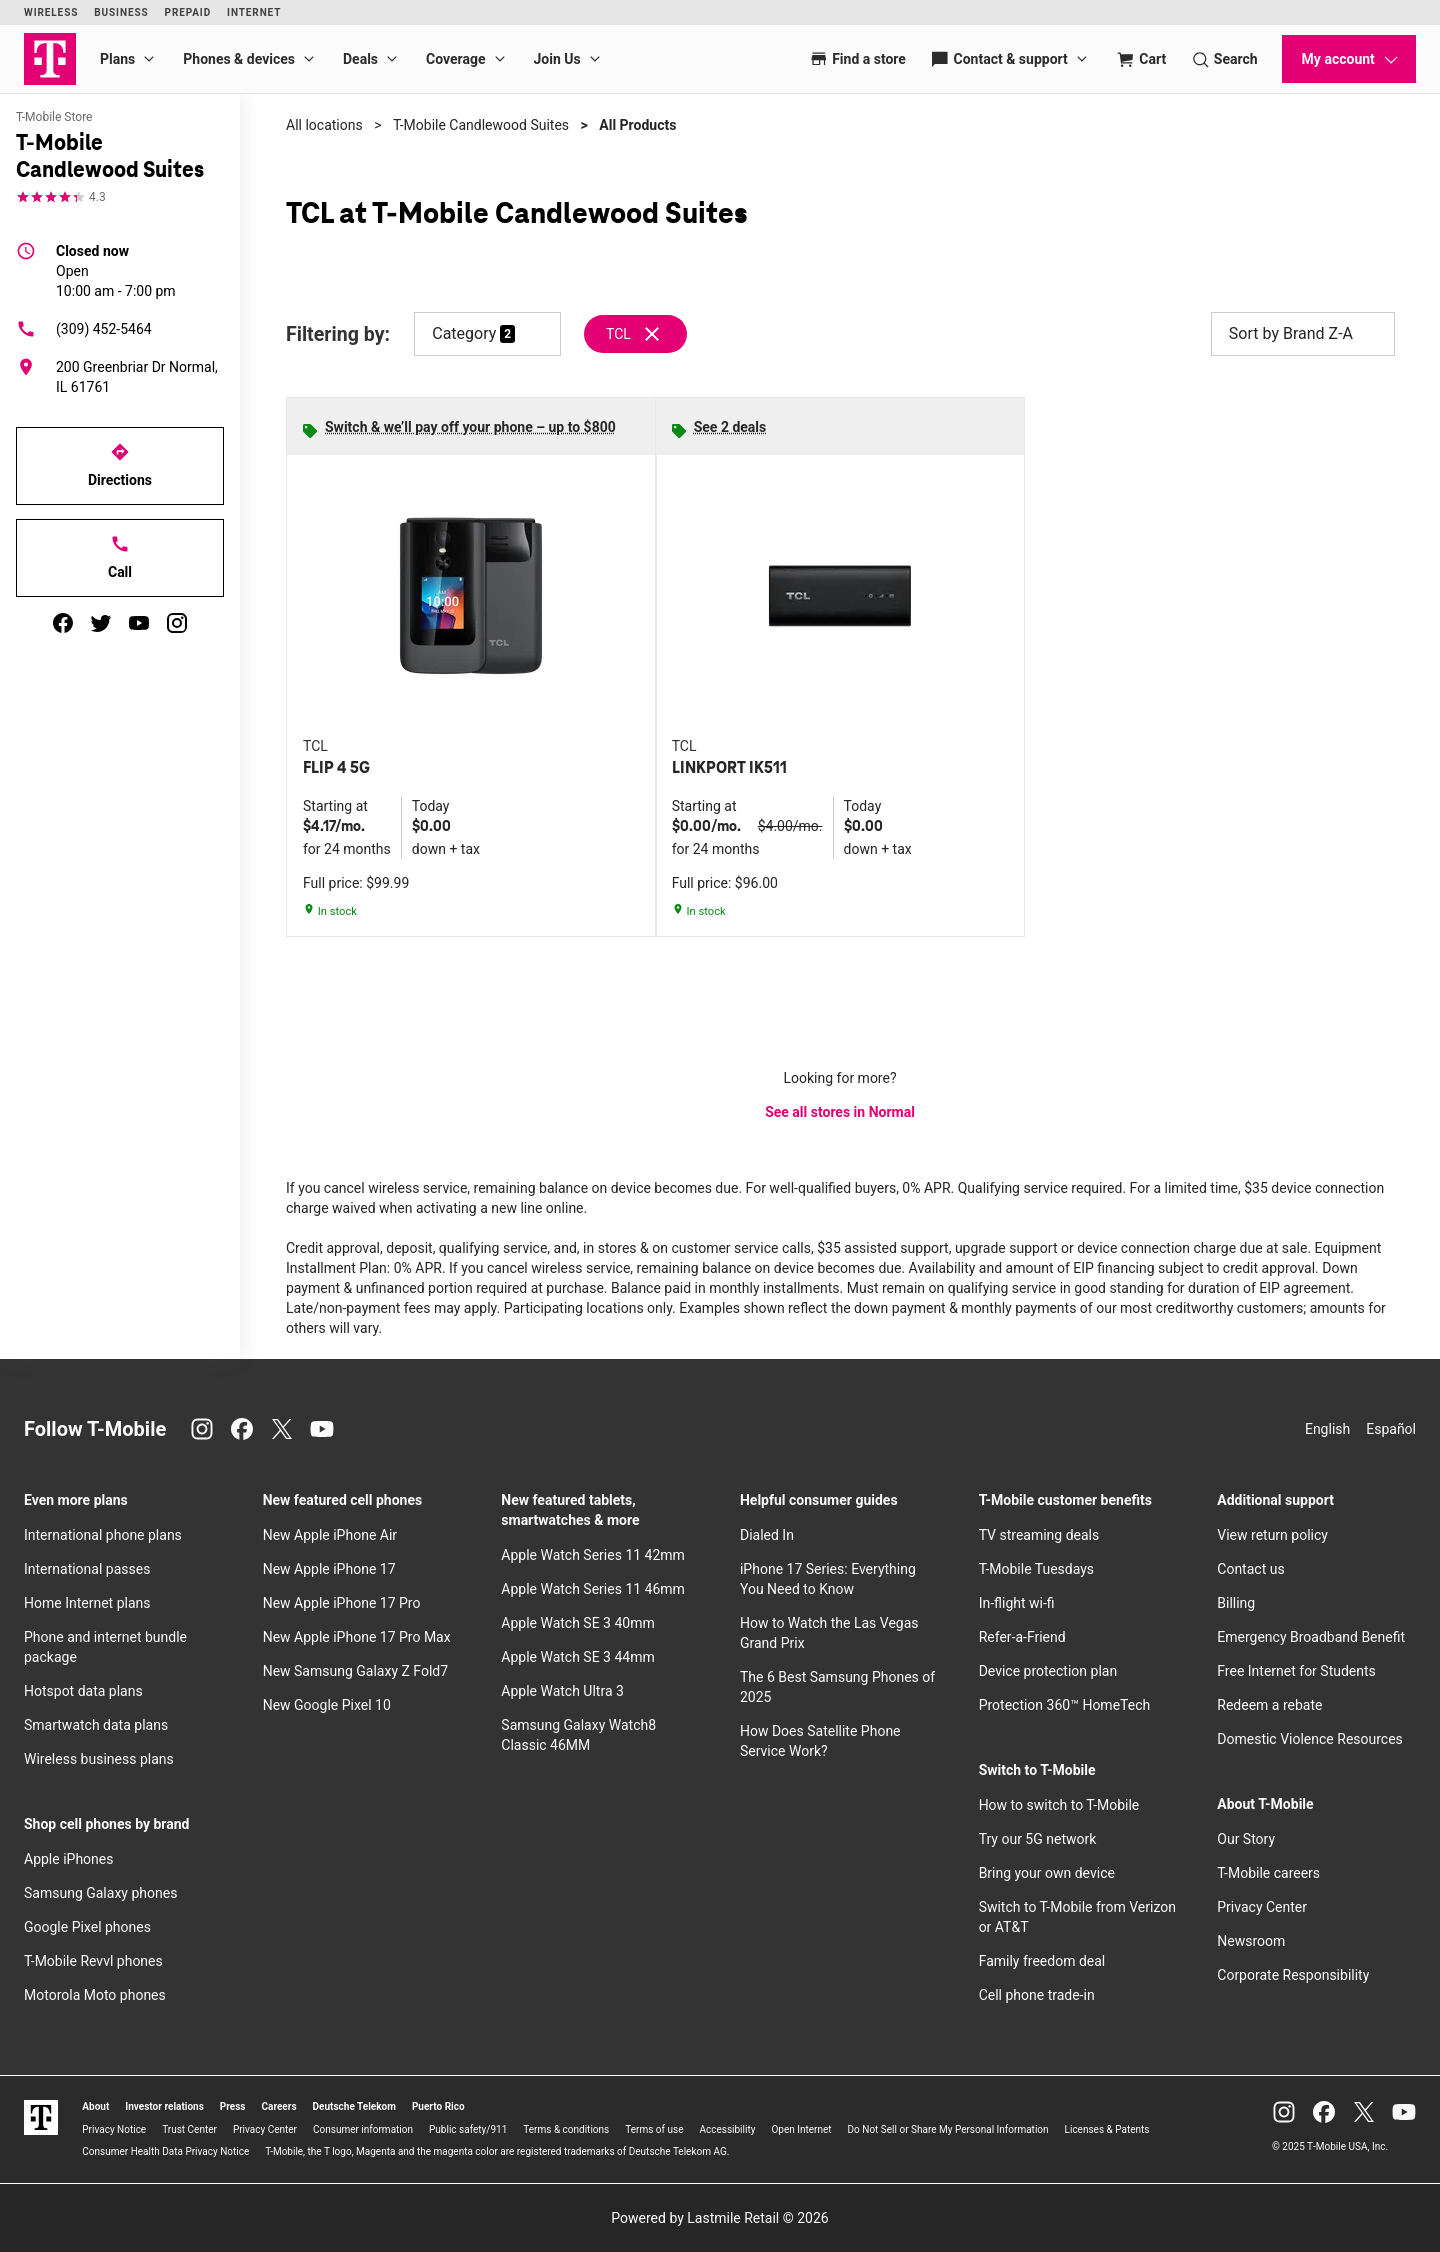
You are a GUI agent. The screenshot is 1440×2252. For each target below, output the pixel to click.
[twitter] (101, 623)
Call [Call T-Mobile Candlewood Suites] (120, 557)
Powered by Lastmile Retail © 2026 (719, 2218)
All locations (324, 125)
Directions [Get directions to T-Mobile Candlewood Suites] (120, 465)
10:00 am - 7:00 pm (116, 270)
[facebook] (63, 623)
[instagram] (177, 623)
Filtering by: (338, 334)
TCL (618, 334)
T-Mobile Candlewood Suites (481, 125)
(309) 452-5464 (84, 329)
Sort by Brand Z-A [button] (1303, 334)
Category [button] (464, 333)
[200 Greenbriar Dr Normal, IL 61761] (120, 377)
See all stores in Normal (840, 1112)
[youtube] (139, 623)
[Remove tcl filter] (636, 334)
